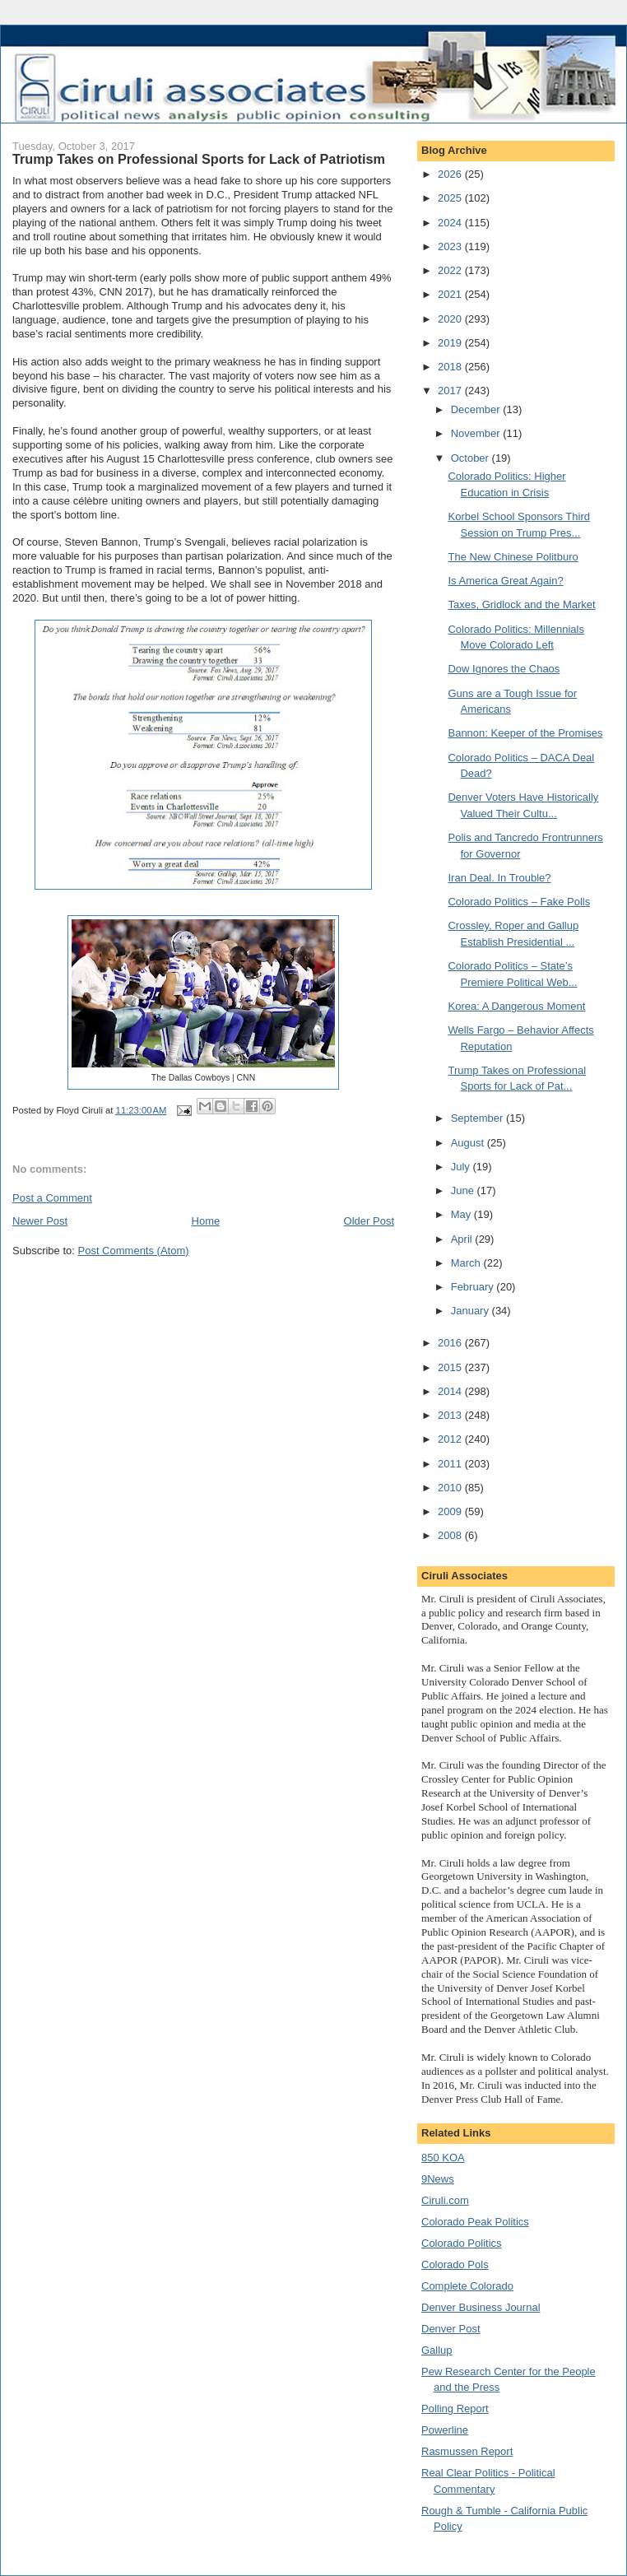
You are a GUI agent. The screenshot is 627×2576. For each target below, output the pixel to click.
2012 (451, 1439)
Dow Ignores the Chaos (504, 669)
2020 (451, 319)
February (474, 1287)
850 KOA (443, 2157)
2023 (451, 246)
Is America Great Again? (505, 580)
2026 (451, 174)
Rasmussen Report (467, 2451)
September (478, 1118)
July (462, 1166)
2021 (451, 294)
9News (437, 2179)
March (467, 1263)
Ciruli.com (445, 2200)
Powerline (444, 2430)
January (471, 1310)
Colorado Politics (461, 2243)
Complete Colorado (467, 2286)
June (464, 1190)
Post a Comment (52, 1198)
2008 (451, 1535)
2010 (451, 1487)
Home (206, 1221)
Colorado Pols (455, 2264)
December (477, 409)
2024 (451, 222)
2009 (451, 1511)
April (463, 1239)
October (471, 458)
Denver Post (451, 2329)
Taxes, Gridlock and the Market (521, 604)
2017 (451, 390)
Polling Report (455, 2408)
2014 (451, 1391)
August (469, 1143)
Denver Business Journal (481, 2307)
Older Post (369, 1221)
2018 (451, 366)
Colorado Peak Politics (475, 2222)
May (462, 1214)
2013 (451, 1415)
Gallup (437, 2350)
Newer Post (39, 1221)
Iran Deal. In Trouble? (499, 878)
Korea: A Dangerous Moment (516, 1006)
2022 (451, 270)
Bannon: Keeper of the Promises (525, 733)
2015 (451, 1367)
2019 (451, 343)
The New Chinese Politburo (513, 557)
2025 (451, 198)
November (477, 433)
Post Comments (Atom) (133, 1250)
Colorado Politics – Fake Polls (519, 901)
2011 (451, 1464)
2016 (451, 1343)
